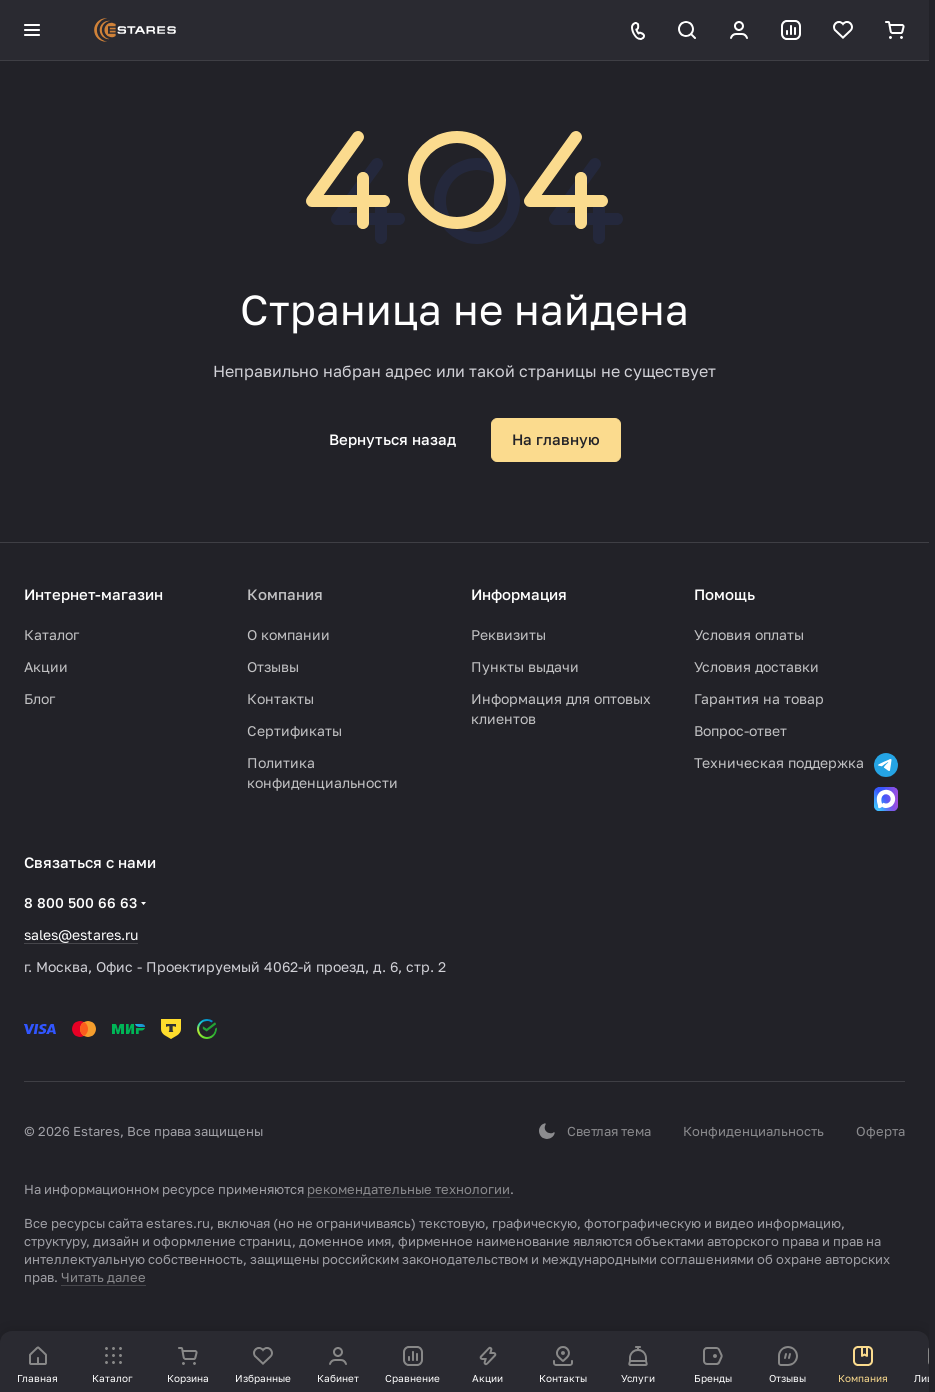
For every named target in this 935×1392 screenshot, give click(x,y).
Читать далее (103, 1277)
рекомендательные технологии (408, 1189)
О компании (288, 634)
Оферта (880, 1131)
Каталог (51, 634)
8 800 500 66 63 (80, 902)
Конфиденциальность (753, 1131)
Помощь (724, 594)
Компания (285, 594)
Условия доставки (756, 666)
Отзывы (273, 666)
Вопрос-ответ (740, 730)
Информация (519, 594)
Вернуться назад (392, 439)
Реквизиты (508, 634)
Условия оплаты (749, 634)
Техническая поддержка (779, 762)
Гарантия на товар (759, 698)
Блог (39, 698)
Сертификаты (294, 730)
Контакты (280, 698)
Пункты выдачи (525, 666)
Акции (46, 666)
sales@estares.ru (81, 934)
